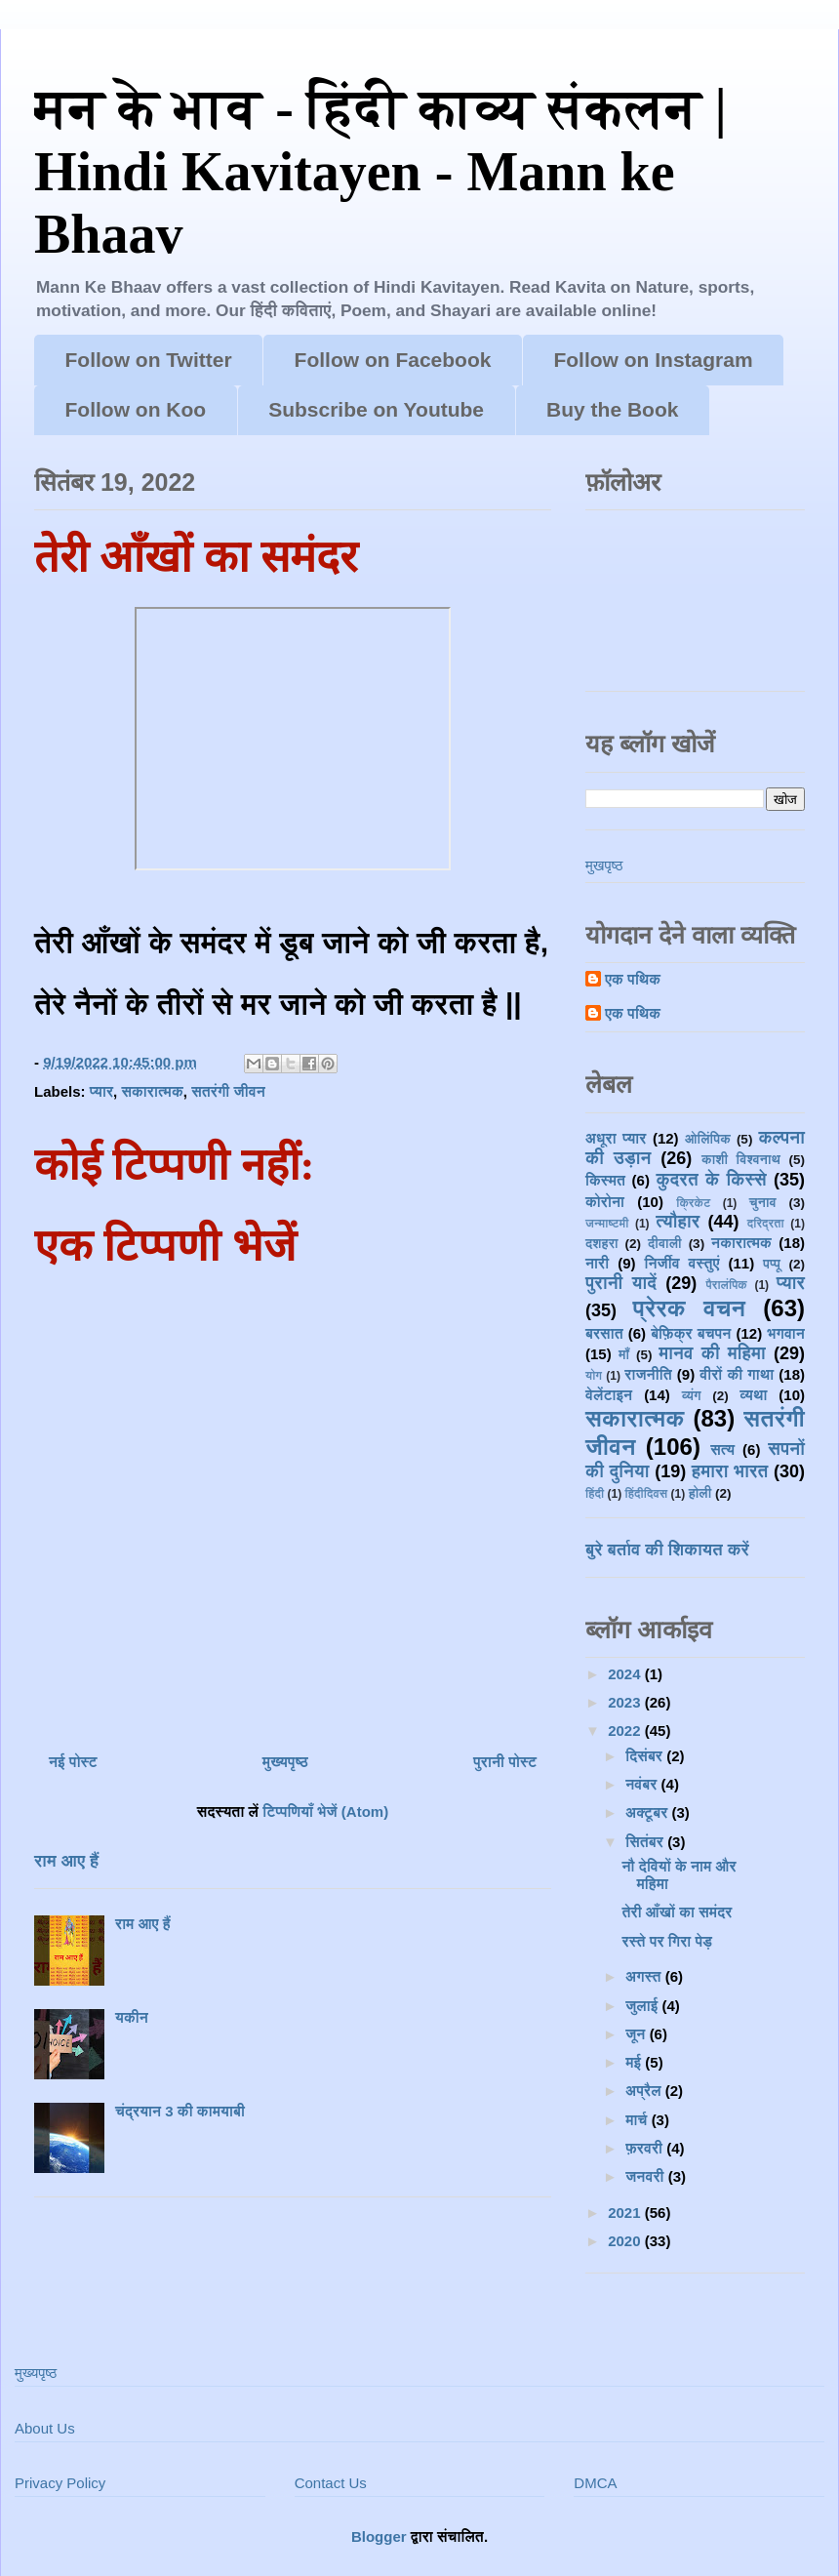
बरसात (604, 1333)
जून (637, 2034)
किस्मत (605, 1180)
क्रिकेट (693, 1203)
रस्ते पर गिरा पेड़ (667, 1941)
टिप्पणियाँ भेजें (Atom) (325, 1811)
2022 (626, 1730)
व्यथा (753, 1395)
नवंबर (642, 1784)
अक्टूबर (648, 1812)
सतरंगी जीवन (228, 1091)
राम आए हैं (66, 1861)
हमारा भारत (730, 1471)
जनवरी (646, 2176)
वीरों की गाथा (736, 1374)
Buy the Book (612, 409)
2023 (626, 1702)
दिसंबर (645, 1756)
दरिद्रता (765, 1223)
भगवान (786, 1333)
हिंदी (594, 1494)
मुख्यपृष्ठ (285, 1761)
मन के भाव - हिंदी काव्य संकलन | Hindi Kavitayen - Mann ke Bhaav (380, 171)
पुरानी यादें (621, 1283)
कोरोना (604, 1201)
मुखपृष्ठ (603, 865)
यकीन (131, 2017)
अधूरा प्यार (615, 1138)
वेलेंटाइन (608, 1395)
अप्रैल (645, 2090)
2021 (626, 2212)
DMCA (595, 2483)
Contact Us (331, 2483)
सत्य (722, 1449)
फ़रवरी (645, 2148)
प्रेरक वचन (689, 1308)
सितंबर (646, 1841)
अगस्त (645, 1976)
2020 (626, 2241)
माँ (624, 1355)
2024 (626, 1674)
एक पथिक (632, 979)
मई (635, 2062)
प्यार (101, 1091)
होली (700, 1493)
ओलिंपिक (708, 1139)
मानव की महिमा (712, 1353)
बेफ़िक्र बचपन (691, 1333)
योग (593, 1376)
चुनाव (763, 1202)
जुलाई (643, 2005)
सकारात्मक (151, 1091)
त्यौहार (677, 1221)
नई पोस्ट (73, 1761)
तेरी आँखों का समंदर (677, 1912)
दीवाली (665, 1243)
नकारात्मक (741, 1242)
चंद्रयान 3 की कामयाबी (180, 2111)
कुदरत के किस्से (711, 1179)
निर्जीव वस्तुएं (681, 1263)
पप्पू (771, 1264)
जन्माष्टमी (606, 1223)
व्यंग (691, 1396)
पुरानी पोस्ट (505, 1761)
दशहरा (602, 1243)
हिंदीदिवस (646, 1494)
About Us (45, 2428)
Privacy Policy (60, 2483)
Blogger (379, 2536)
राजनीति (647, 1374)
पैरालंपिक (725, 1285)
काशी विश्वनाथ (740, 1159)
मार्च (638, 2120)
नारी (597, 1263)
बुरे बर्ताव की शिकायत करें (667, 1549)
